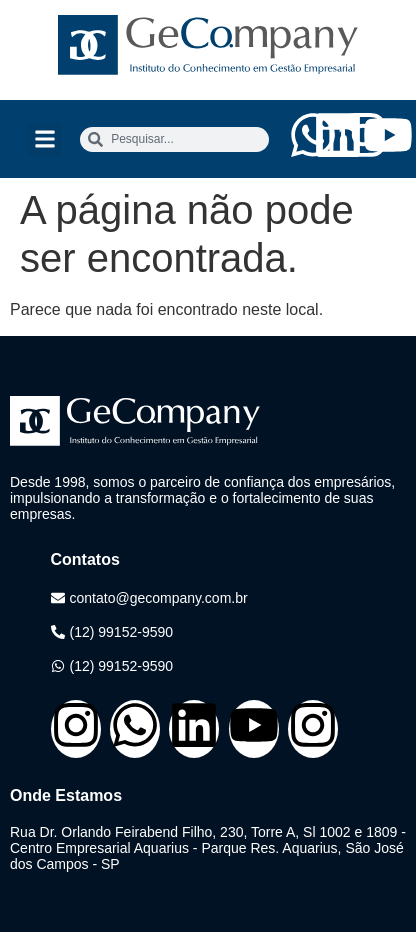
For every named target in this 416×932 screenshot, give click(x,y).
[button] (44, 139)
